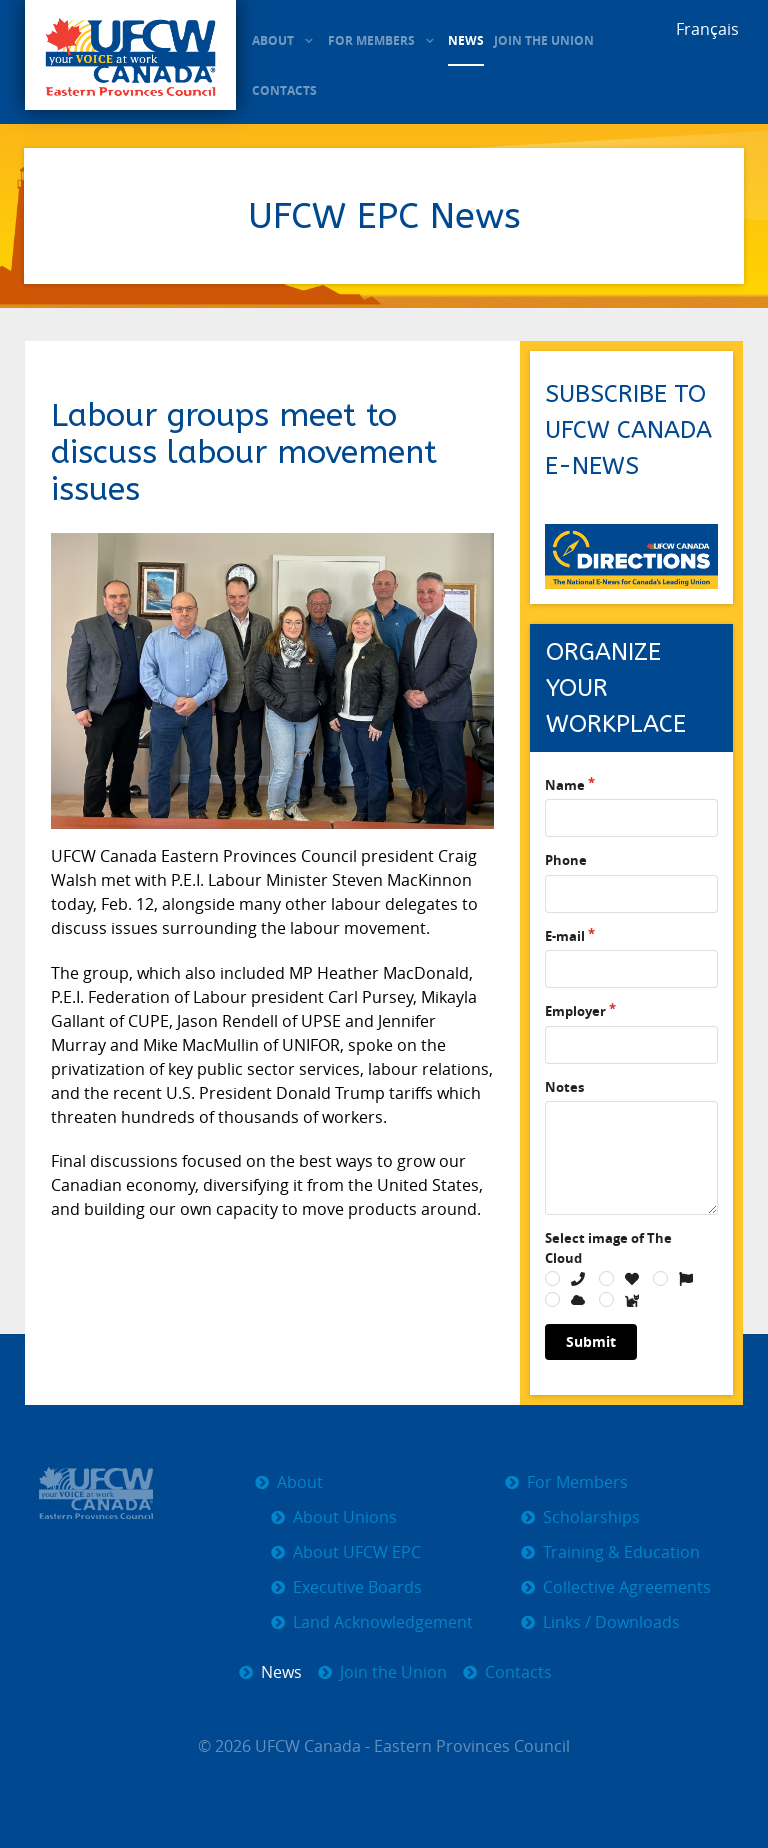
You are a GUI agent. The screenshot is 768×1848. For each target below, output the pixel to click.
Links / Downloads (611, 1622)
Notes (564, 1087)
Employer (575, 1011)
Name (565, 785)
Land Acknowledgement (383, 1622)
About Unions (345, 1517)
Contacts (518, 1672)
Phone (566, 860)
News (281, 1672)
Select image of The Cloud (608, 1248)
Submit (591, 1341)
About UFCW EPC (357, 1552)
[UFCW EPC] (130, 55)
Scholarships (591, 1517)
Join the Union (393, 1672)
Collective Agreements (627, 1587)
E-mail (565, 936)
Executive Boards (357, 1587)
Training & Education (621, 1552)
